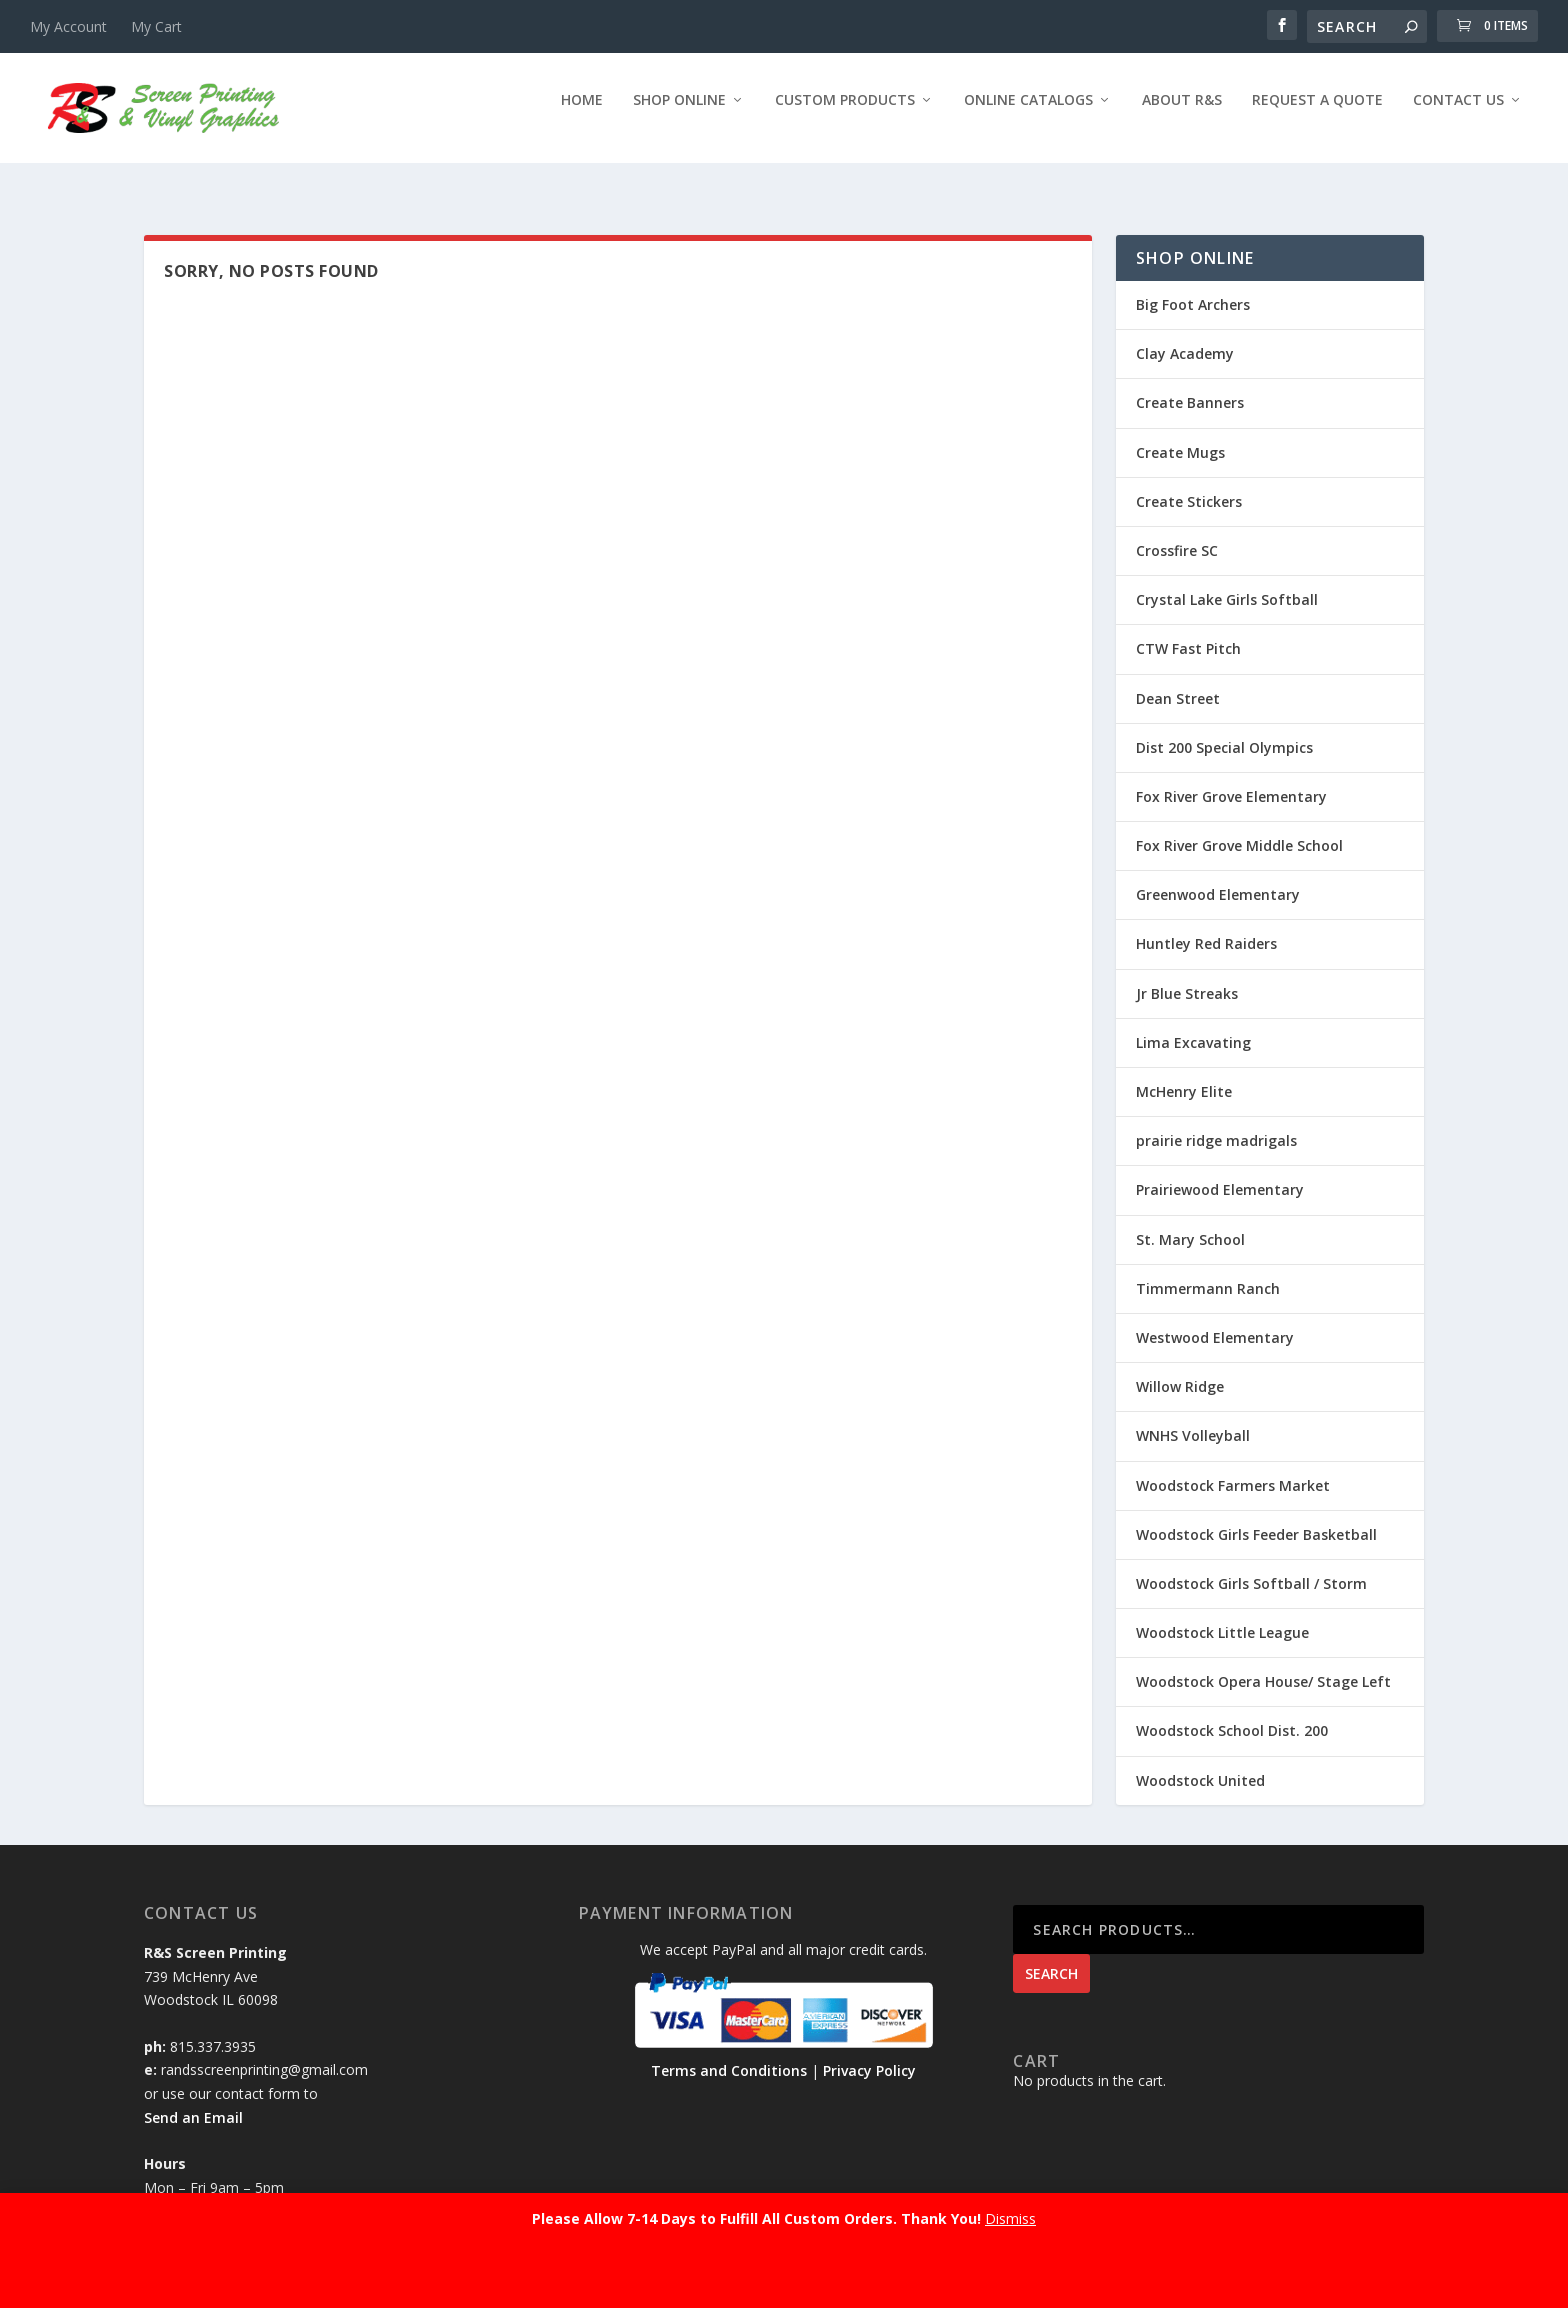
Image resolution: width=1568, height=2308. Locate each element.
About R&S (1182, 114)
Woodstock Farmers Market (1233, 1466)
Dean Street (1178, 679)
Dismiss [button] (1010, 2218)
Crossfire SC (1177, 532)
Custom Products (845, 114)
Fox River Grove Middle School (1239, 827)
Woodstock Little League (1222, 1614)
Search (1051, 1955)
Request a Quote (1317, 114)
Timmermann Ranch (1208, 1270)
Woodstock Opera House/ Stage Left (1263, 1663)
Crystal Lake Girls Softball (1227, 581)
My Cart (156, 26)
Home (582, 114)
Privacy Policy (869, 2052)
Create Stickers (1189, 483)
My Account (68, 26)
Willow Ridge (1180, 1368)
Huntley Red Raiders (1206, 925)
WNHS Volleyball (1193, 1417)
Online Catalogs (1028, 114)
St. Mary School (1190, 1221)
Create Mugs (1180, 434)
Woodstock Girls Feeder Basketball (1256, 1516)
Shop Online (679, 114)
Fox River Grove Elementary (1231, 778)
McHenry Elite (1184, 1073)
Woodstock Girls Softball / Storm (1251, 1565)
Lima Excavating (1193, 1024)
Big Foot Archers (1193, 286)
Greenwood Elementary (1218, 876)
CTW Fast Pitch (1188, 630)
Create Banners (1190, 384)
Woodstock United (1200, 1762)
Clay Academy (1185, 335)
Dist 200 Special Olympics (1224, 729)
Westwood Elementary (1215, 1319)
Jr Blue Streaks (1187, 975)
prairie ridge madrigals (1216, 1122)
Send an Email (193, 2099)
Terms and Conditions (729, 2052)
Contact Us (1458, 114)
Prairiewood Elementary (1220, 1171)
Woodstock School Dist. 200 (1232, 1712)
